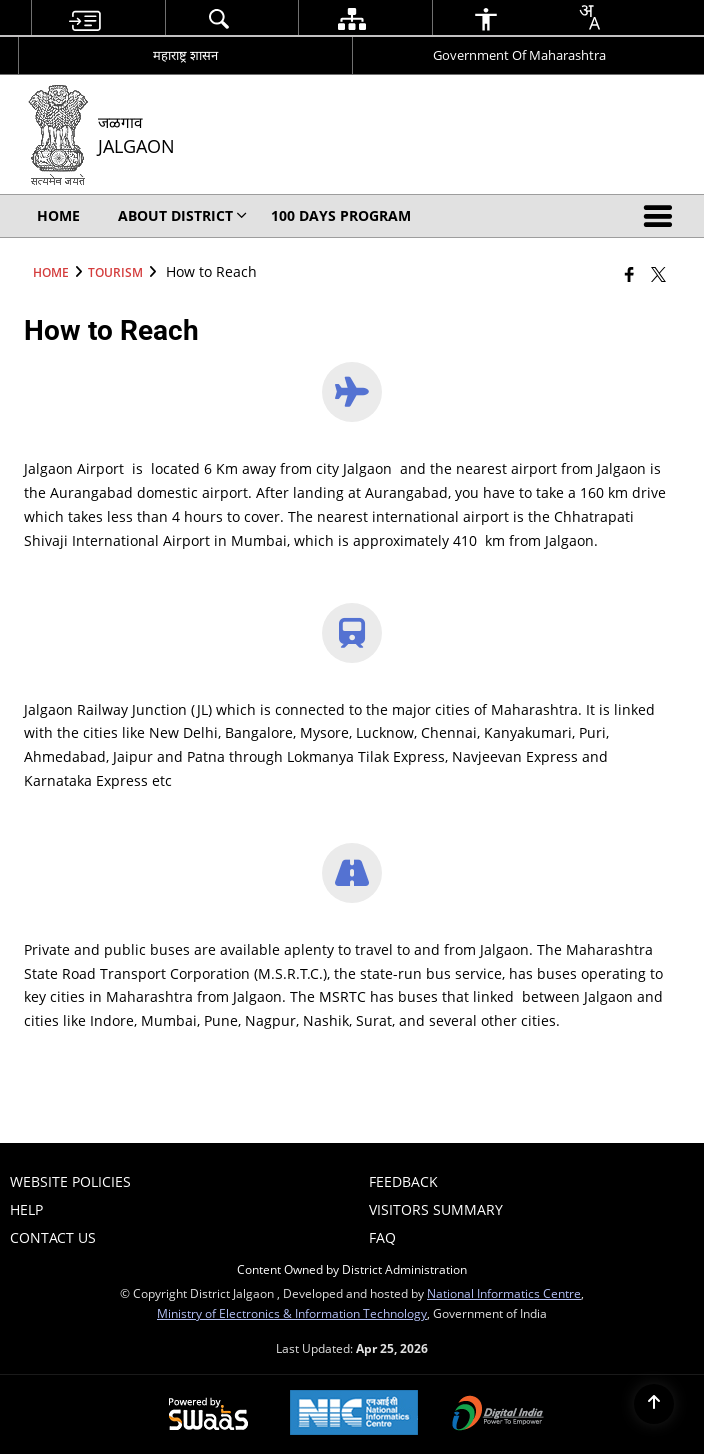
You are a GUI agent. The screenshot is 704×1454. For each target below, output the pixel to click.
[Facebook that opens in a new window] (629, 274)
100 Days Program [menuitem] (341, 215)
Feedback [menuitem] (403, 1181)
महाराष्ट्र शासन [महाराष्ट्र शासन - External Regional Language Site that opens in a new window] (185, 55)
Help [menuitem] (26, 1209)
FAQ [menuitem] (382, 1237)
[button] (662, 216)
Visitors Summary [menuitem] (436, 1209)
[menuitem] (84, 18)
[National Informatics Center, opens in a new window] (354, 1414)
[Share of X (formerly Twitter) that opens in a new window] (658, 274)
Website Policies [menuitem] (70, 1181)
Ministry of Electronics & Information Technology (292, 1313)
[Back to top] (654, 1404)
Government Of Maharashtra (519, 55)
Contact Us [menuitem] (53, 1237)
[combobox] (589, 17)
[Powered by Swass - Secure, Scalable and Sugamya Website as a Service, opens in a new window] (208, 1415)
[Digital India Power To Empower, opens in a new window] (498, 1415)
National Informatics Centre (504, 1293)
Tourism (115, 272)
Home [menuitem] (58, 215)
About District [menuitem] (182, 215)
